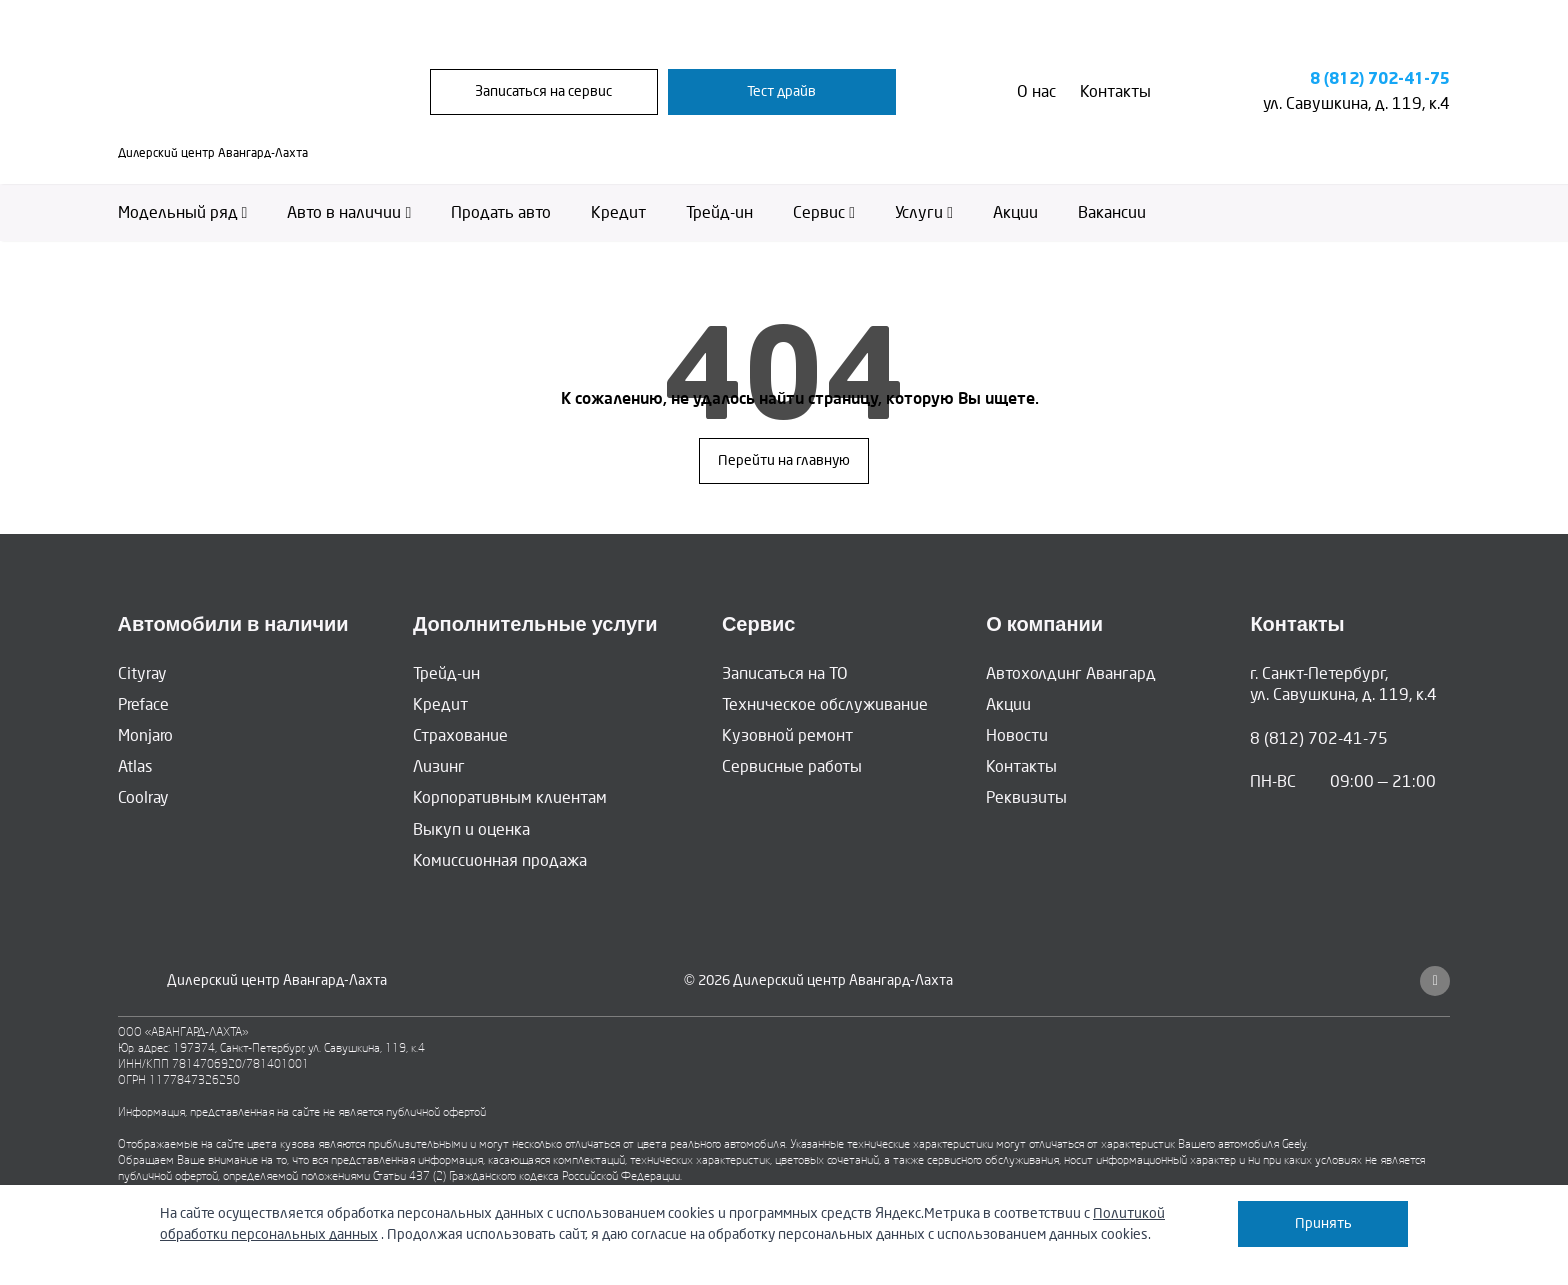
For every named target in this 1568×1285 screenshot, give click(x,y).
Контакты (1115, 91)
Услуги (924, 212)
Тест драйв (781, 91)
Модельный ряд (183, 212)
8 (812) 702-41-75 (1380, 79)
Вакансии (1112, 212)
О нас (1036, 91)
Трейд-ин (719, 212)
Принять (1323, 1223)
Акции (1015, 212)
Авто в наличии (349, 212)
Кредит (618, 212)
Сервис (824, 212)
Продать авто (501, 212)
